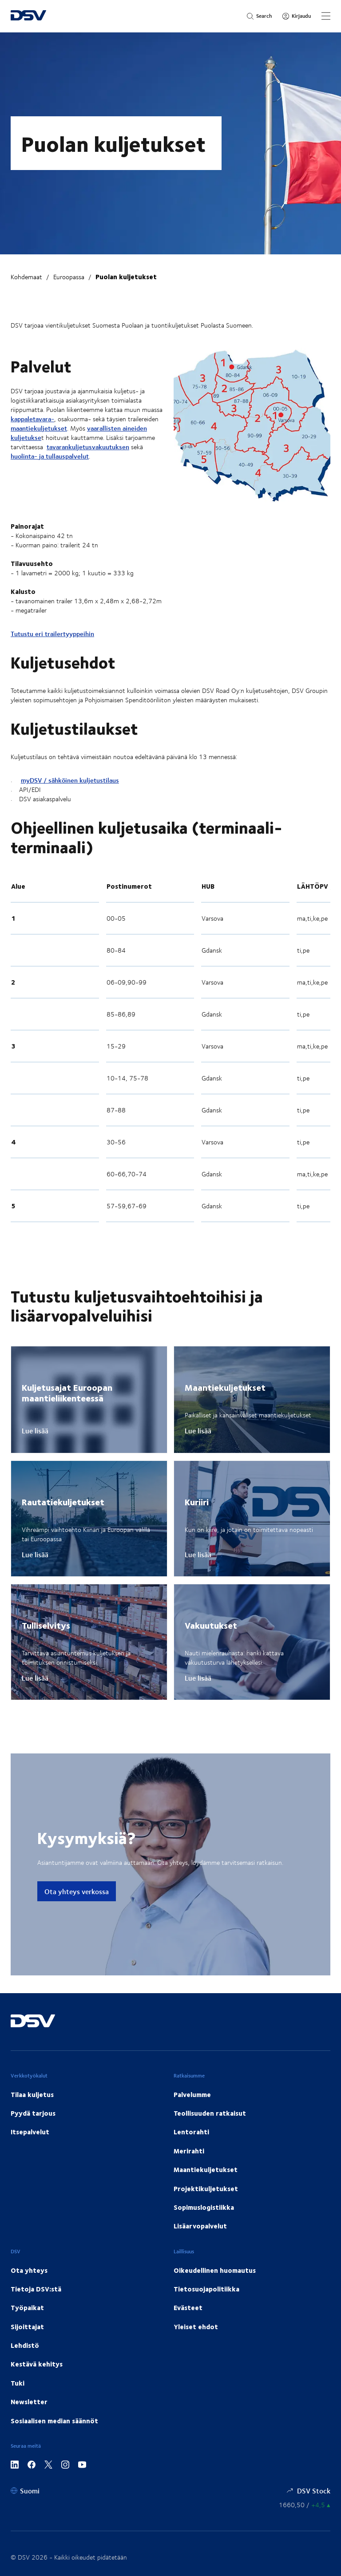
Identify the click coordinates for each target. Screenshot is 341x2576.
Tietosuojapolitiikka (206, 2288)
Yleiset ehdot (196, 2326)
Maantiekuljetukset (206, 2169)
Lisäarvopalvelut (200, 2225)
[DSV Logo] (28, 16)
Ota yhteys (29, 2270)
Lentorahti (191, 2131)
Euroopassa (68, 276)
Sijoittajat (27, 2326)
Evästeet (188, 2307)
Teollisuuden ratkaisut (210, 2113)
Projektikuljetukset (206, 2188)
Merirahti (189, 2150)
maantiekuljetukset (39, 428)
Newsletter (29, 2401)
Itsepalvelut (30, 2131)
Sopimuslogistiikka (204, 2207)
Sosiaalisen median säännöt (54, 2420)
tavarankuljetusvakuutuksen (88, 447)
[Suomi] (25, 2490)
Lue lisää (35, 1431)
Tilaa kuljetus (32, 2094)
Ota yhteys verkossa (76, 1891)
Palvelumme (192, 2094)
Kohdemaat (26, 276)
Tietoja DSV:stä (36, 2288)
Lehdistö (25, 2345)
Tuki (17, 2383)
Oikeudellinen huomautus (215, 2270)
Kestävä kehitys (37, 2363)
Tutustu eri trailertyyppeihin (52, 634)
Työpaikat (27, 2307)
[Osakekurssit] (304, 2504)
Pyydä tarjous (33, 2113)
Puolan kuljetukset (126, 276)
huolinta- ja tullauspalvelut (50, 456)
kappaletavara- (32, 419)
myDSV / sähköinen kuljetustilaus (70, 780)
